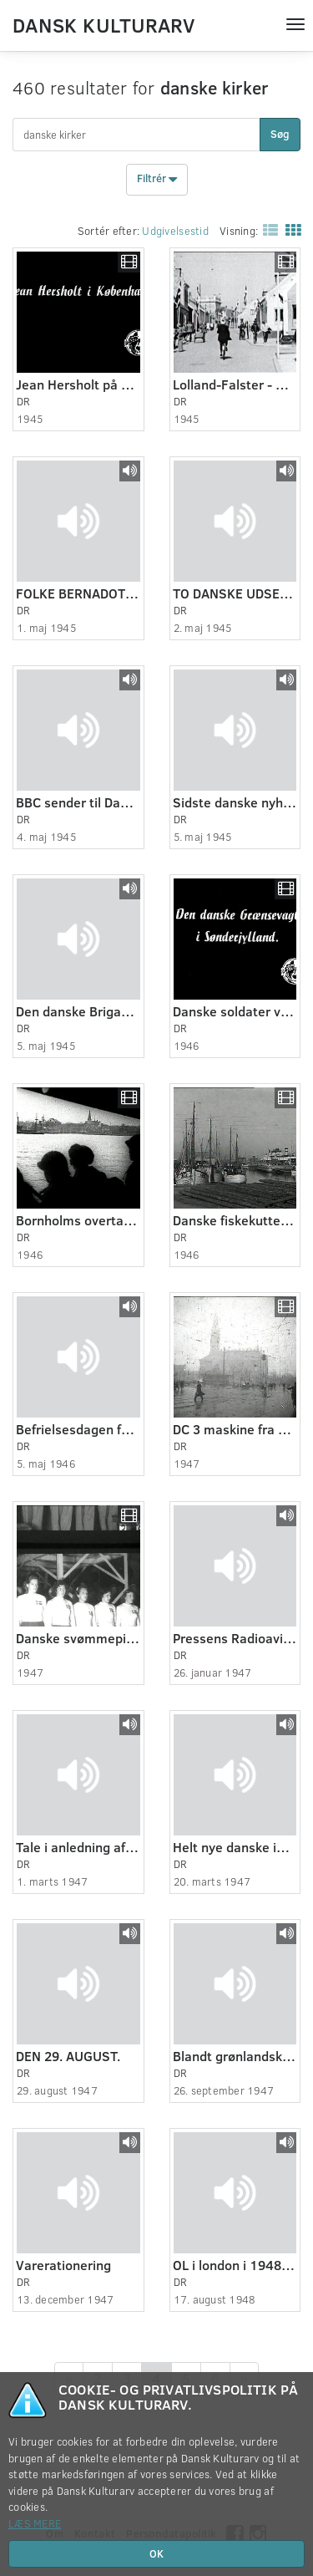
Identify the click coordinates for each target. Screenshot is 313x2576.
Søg (280, 133)
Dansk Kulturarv (103, 24)
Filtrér (157, 180)
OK (156, 2553)
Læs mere (34, 2523)
